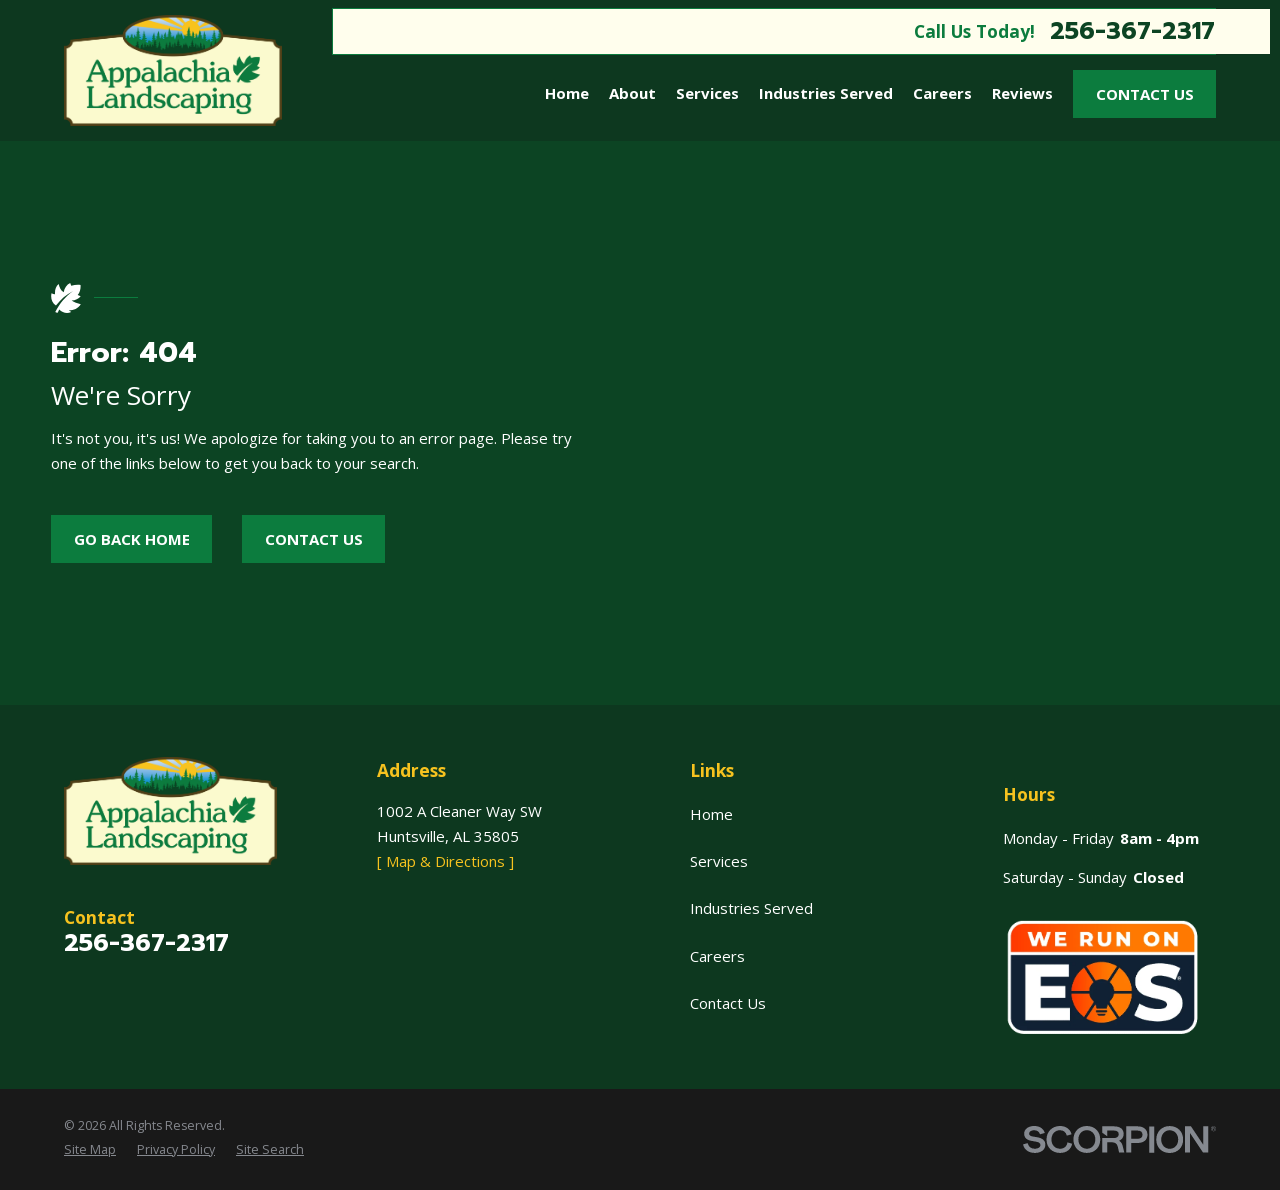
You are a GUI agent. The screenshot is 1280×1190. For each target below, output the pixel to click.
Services (719, 861)
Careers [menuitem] (942, 93)
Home (711, 814)
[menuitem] (90, 1150)
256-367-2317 (1132, 31)
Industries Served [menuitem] (826, 93)
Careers (717, 956)
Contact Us (1145, 94)
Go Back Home (132, 539)
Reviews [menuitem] (1022, 93)
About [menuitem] (632, 93)
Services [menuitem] (707, 93)
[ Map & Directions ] (445, 861)
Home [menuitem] (567, 93)
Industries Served (751, 908)
